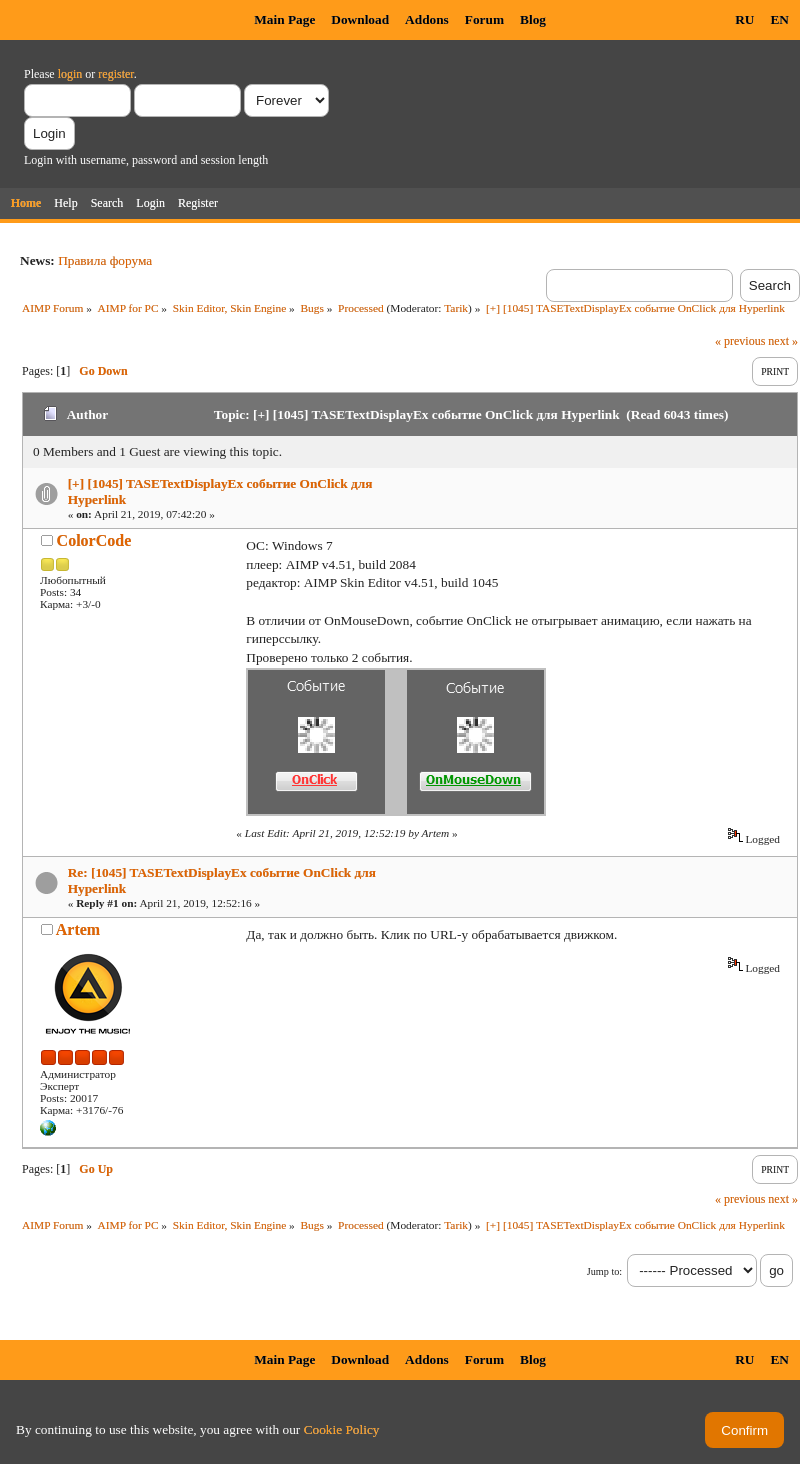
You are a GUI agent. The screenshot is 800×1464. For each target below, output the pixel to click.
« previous (740, 341)
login (70, 74)
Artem (78, 929)
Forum (484, 19)
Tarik (456, 308)
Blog (533, 19)
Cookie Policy (342, 1429)
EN (779, 19)
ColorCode (94, 540)
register (115, 74)
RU (744, 19)
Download (360, 19)
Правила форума (105, 260)
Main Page (284, 19)
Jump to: (604, 1271)
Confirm (744, 1430)
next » (783, 341)
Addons (427, 19)
